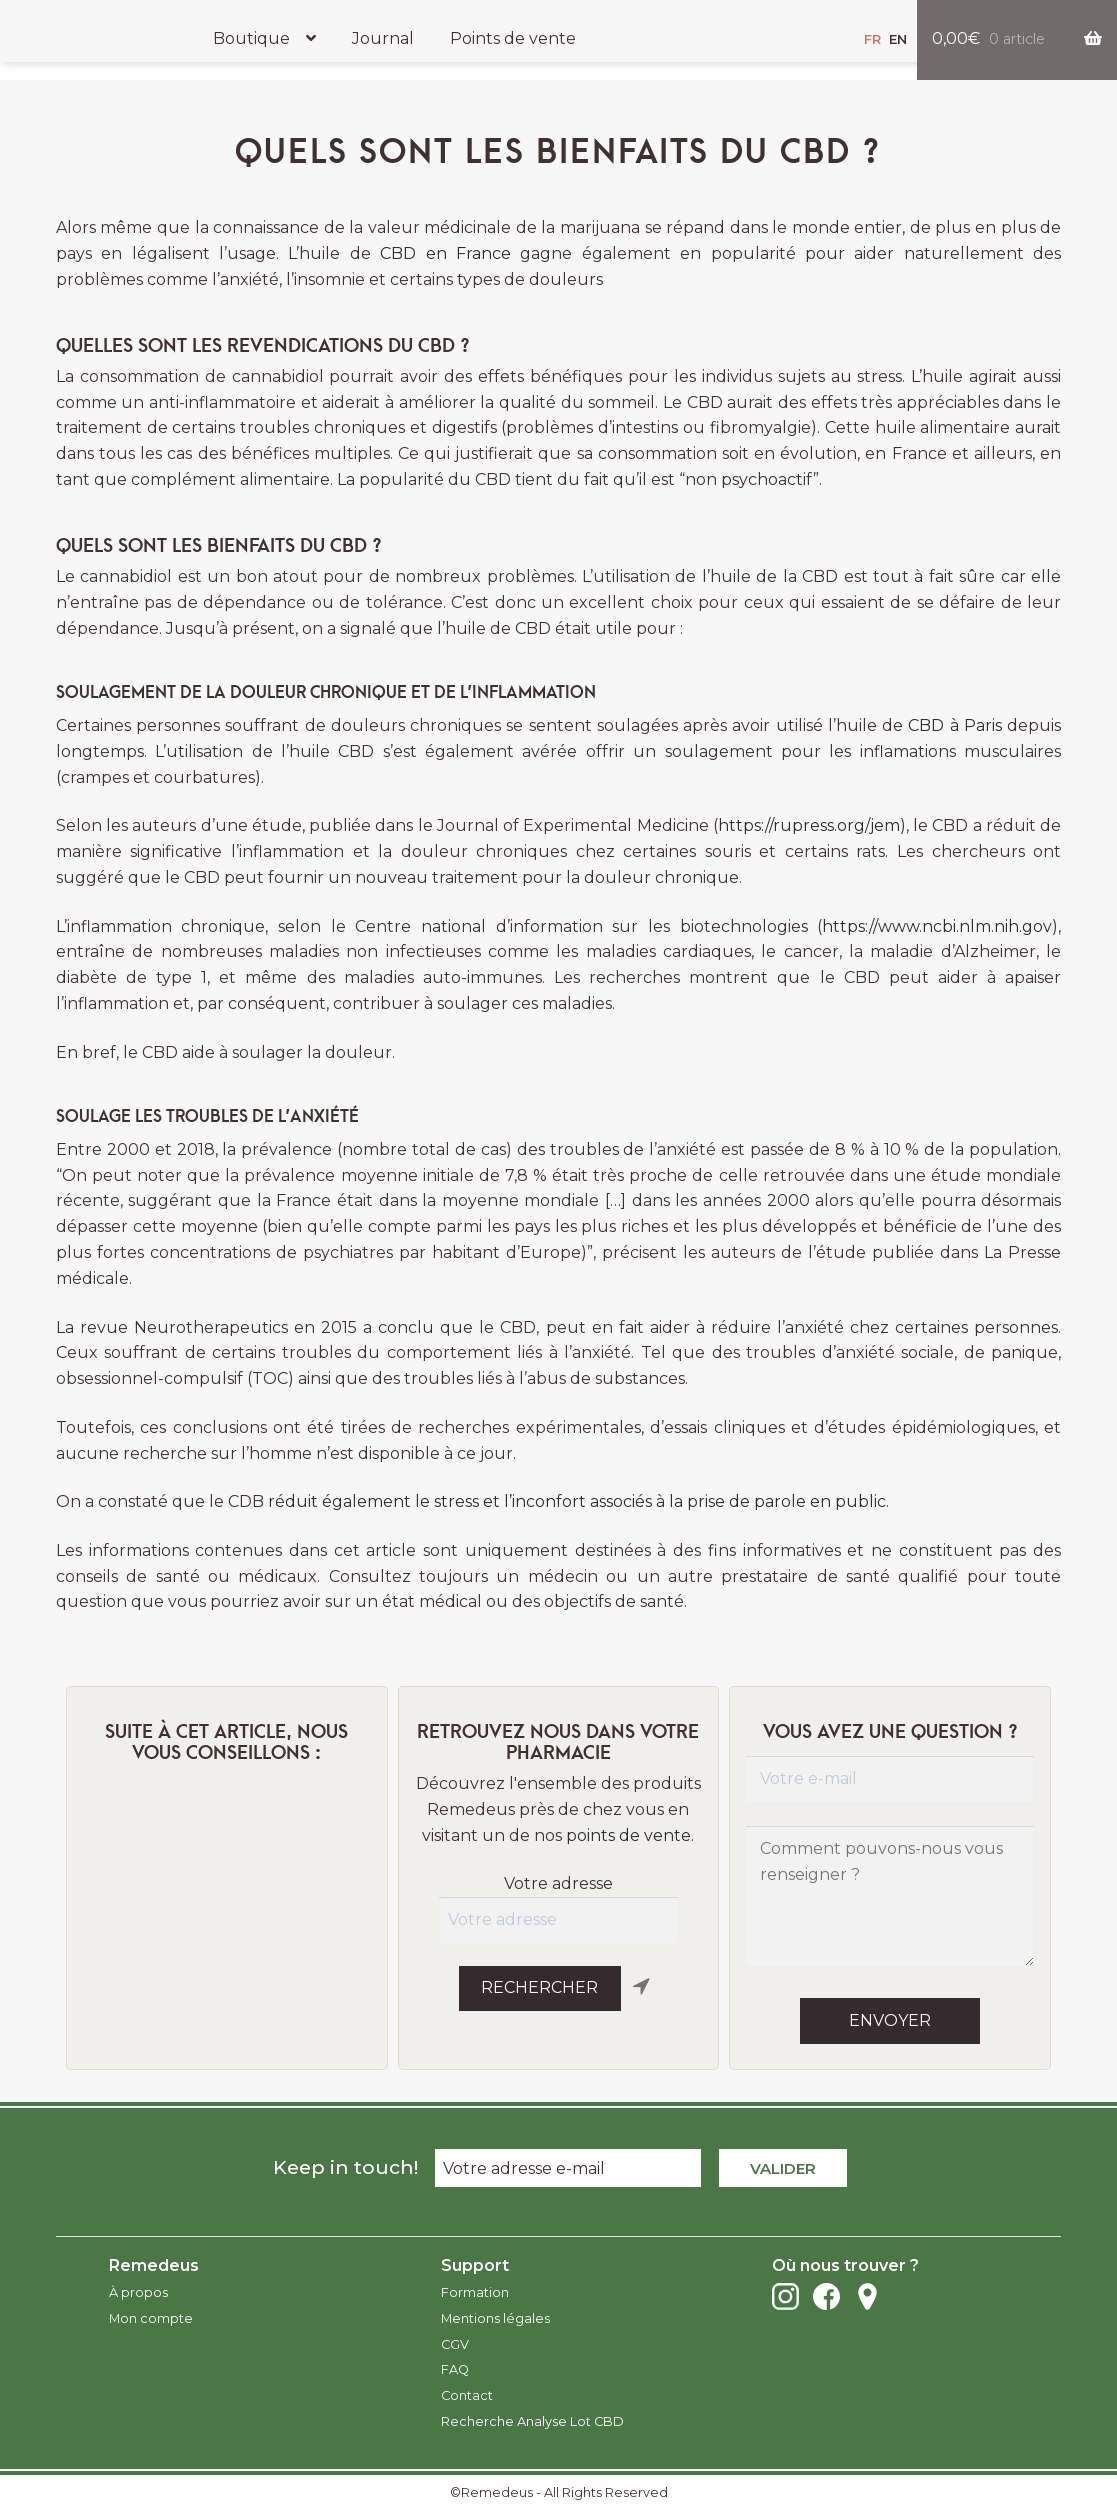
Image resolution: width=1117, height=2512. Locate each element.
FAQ (455, 2369)
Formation (475, 2292)
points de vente (628, 1835)
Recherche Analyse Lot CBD (532, 2421)
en (898, 39)
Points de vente (513, 38)
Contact (467, 2395)
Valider (783, 2168)
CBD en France (445, 253)
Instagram (785, 2296)
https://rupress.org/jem (809, 825)
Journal (383, 38)
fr (872, 39)
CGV (455, 2344)
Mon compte (151, 2318)
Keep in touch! (345, 2167)
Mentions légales (495, 2318)
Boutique (251, 38)
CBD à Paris (955, 725)
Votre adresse (558, 1883)
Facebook (826, 2296)
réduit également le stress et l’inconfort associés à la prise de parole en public (577, 1501)
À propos (138, 2292)
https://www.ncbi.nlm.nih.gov (937, 926)
